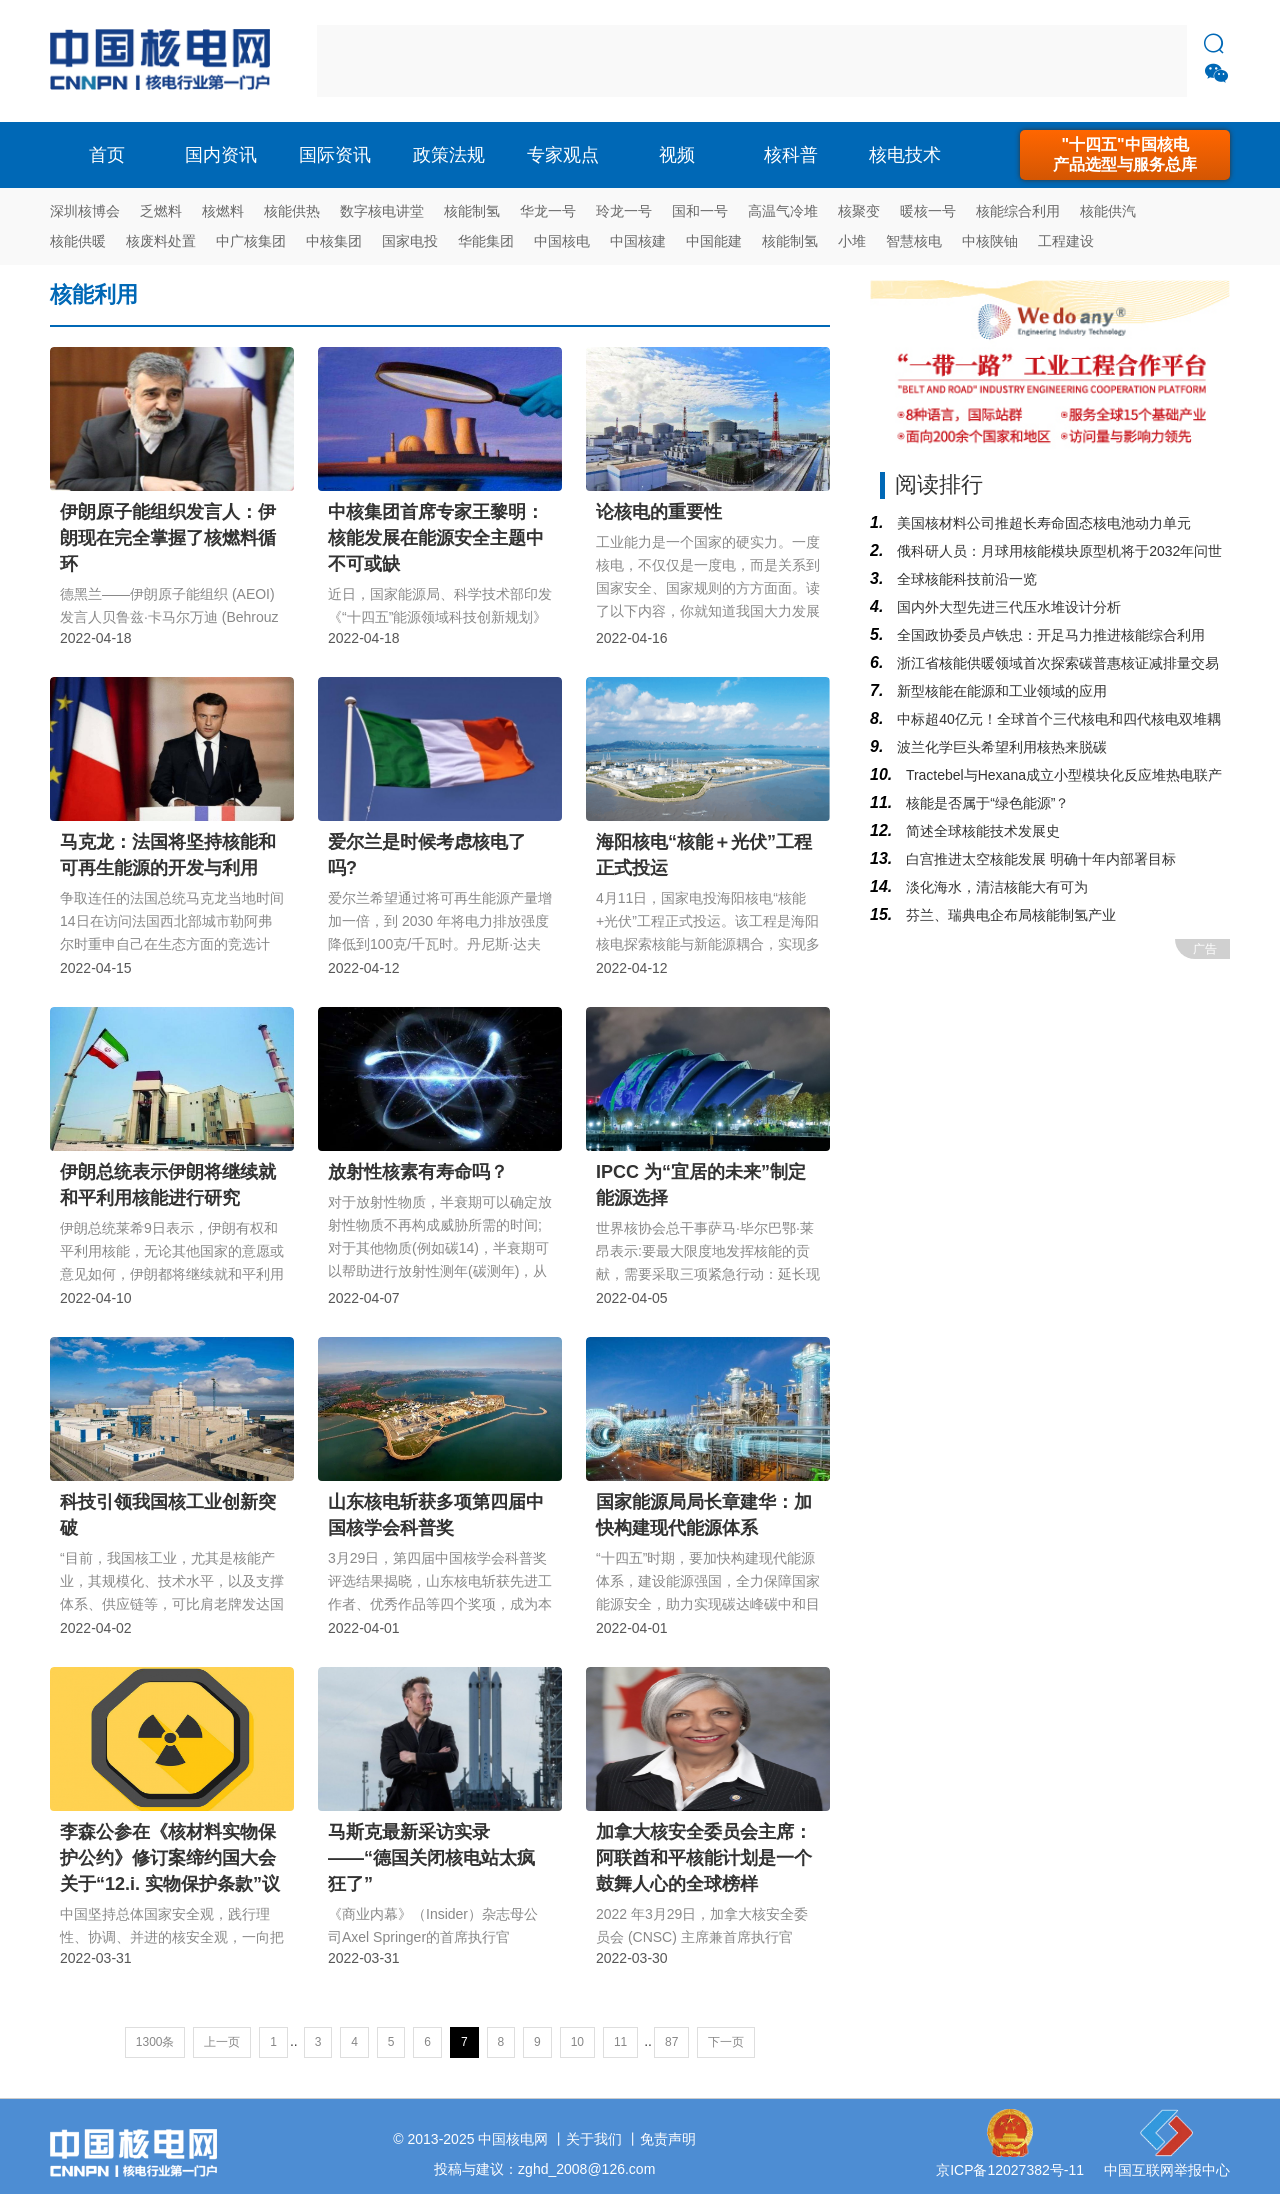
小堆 (852, 241)
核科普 (791, 155)
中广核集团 (251, 241)
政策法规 (449, 155)
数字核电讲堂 (382, 211)
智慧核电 (914, 241)
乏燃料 (161, 211)
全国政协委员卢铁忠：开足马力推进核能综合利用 (1049, 635)
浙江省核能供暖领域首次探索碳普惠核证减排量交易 (1056, 663)
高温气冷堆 (783, 211)
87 (671, 2042)
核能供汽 (1108, 211)
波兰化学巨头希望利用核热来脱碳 (1000, 747)
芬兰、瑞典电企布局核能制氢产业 (1009, 915)
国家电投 (410, 241)
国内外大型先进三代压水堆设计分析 (1007, 607)
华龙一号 (548, 211)
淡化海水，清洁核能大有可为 (995, 887)
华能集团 (486, 241)
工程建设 (1066, 241)
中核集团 (334, 241)
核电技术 (905, 155)
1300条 (155, 2042)
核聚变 (859, 211)
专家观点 (563, 155)
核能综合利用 (1018, 211)
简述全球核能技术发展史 (981, 831)
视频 (677, 155)
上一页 (222, 2042)
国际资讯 (335, 155)
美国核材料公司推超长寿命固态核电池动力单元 (1042, 523)
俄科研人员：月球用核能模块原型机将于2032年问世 (1057, 551)
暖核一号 (928, 211)
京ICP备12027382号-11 (1010, 2170)
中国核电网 (513, 2139)
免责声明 (668, 2139)
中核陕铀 (990, 241)
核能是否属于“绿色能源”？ (985, 803)
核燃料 (223, 211)
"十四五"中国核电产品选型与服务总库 (1125, 154)
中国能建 (714, 241)
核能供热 (292, 211)
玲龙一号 (624, 211)
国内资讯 (221, 155)
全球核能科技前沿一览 (965, 579)
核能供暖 (78, 241)
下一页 (726, 2042)
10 (577, 2042)
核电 (165, 61)
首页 (107, 155)
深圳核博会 (85, 211)
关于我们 (594, 2139)
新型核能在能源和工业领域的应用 (1000, 691)
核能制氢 (472, 211)
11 (620, 2042)
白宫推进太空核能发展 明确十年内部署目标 (1039, 859)
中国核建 (638, 241)
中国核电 (562, 241)
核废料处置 (161, 241)
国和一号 (700, 211)
